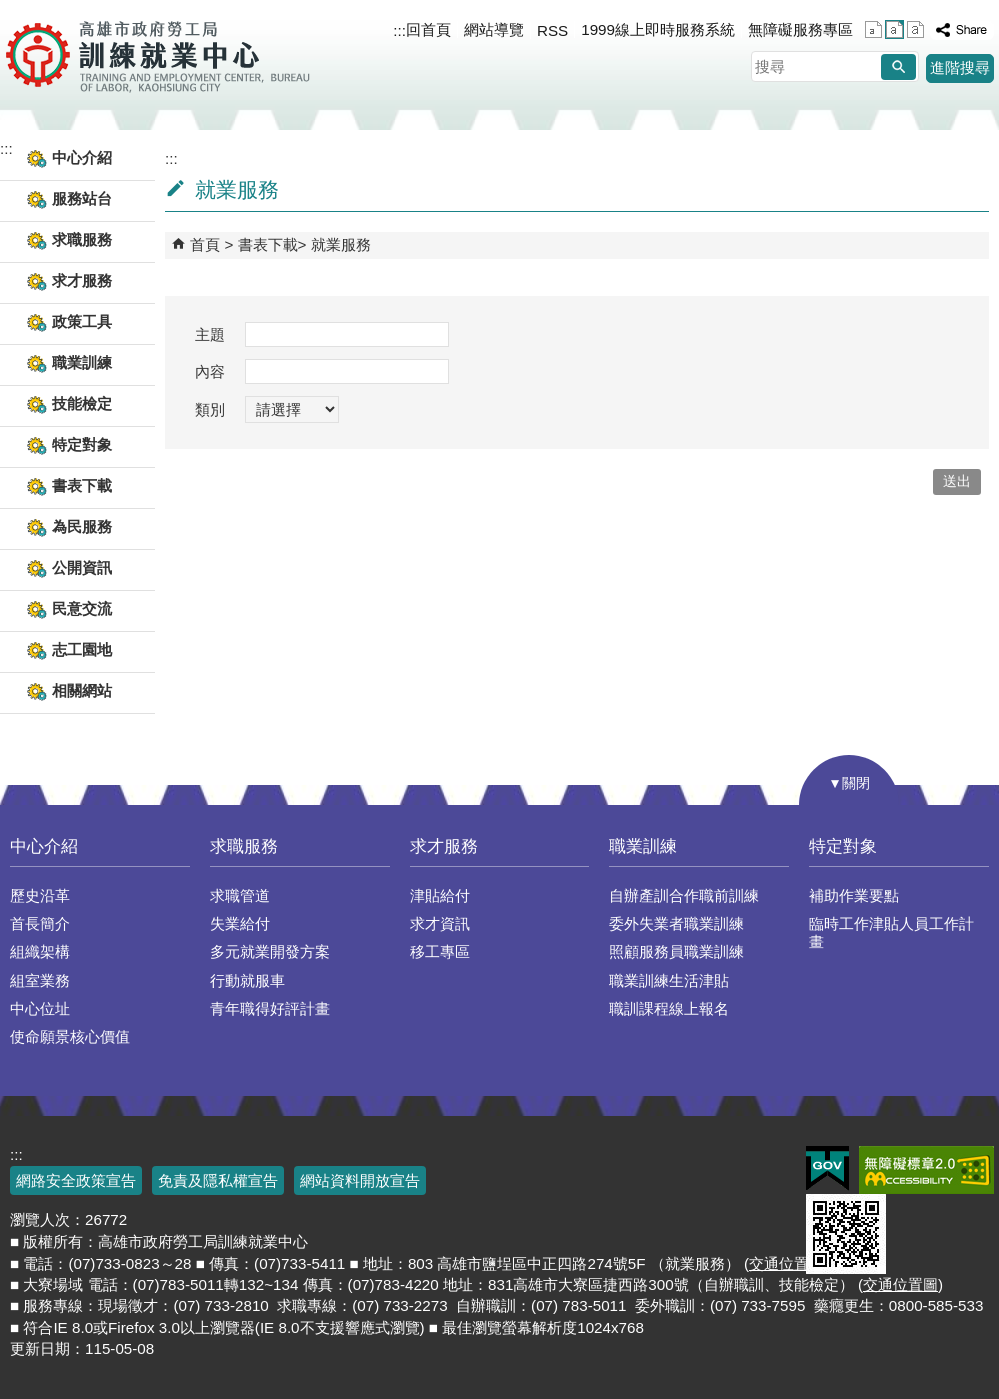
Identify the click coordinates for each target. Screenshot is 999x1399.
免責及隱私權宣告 (218, 1180)
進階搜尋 (960, 67)
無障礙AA (926, 1170)
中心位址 (40, 1008)
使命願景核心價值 (70, 1036)
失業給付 (240, 923)
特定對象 (843, 846)
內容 (210, 371)
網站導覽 (494, 29)
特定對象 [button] (82, 444)
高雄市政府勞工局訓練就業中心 (157, 55)
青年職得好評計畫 (270, 1008)
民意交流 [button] (82, 608)
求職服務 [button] (82, 239)
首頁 (205, 244)
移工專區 (440, 951)
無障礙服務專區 (800, 29)
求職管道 (240, 895)
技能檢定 (82, 403)
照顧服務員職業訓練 (676, 951)
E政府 (827, 1168)
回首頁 (428, 29)
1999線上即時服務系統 (658, 29)
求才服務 (444, 846)
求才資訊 (440, 923)
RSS (552, 30)
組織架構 (40, 951)
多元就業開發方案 (270, 951)
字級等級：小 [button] (873, 29)
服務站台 (82, 198)
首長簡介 (40, 923)
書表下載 (268, 244)
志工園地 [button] (82, 649)
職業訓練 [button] (82, 362)
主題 (210, 334)
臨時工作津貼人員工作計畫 (891, 932)
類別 (210, 409)
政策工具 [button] (82, 321)
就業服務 (341, 244)
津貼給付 (440, 895)
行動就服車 (247, 980)
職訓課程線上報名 (669, 1008)
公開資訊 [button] (82, 567)
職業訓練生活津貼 (669, 980)
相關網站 (82, 690)
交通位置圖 (786, 1263)
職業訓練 (643, 846)
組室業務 (40, 980)
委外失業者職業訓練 (676, 923)
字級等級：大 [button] (915, 29)
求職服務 (244, 846)
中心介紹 (44, 846)
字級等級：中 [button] (894, 29)
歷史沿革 (40, 895)
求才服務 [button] (82, 280)
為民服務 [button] (82, 526)
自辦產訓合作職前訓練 (684, 895)
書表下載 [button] (82, 485)
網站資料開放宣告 (360, 1180)
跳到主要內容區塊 (10, 10)
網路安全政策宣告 (76, 1180)
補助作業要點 (854, 895)
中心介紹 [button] (82, 157)
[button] (898, 67)
